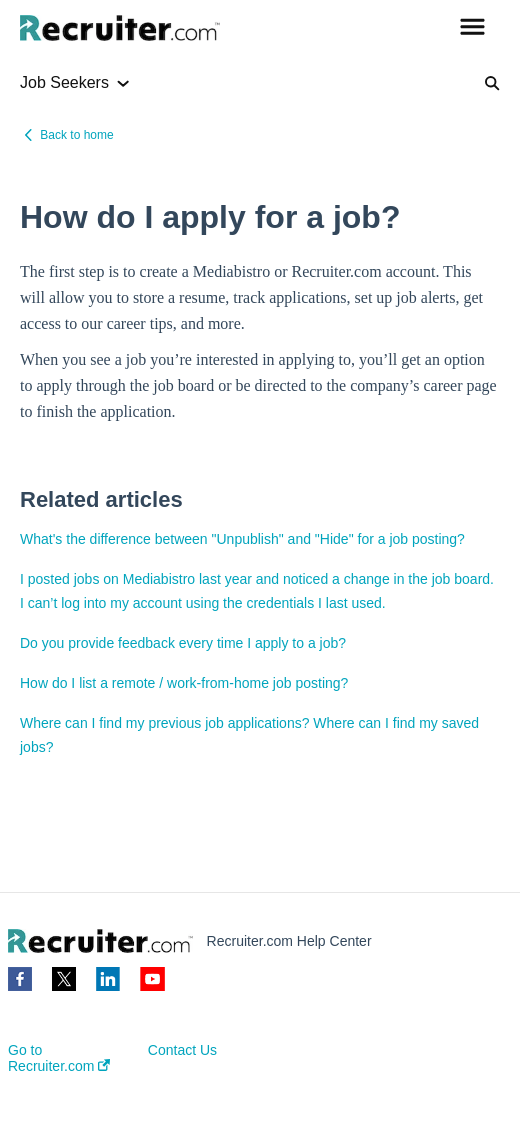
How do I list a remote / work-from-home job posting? (184, 683)
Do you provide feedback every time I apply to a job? (183, 643)
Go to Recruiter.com (59, 1058)
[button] (472, 28)
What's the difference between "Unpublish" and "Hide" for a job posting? (242, 539)
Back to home (76, 135)
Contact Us (182, 1050)
